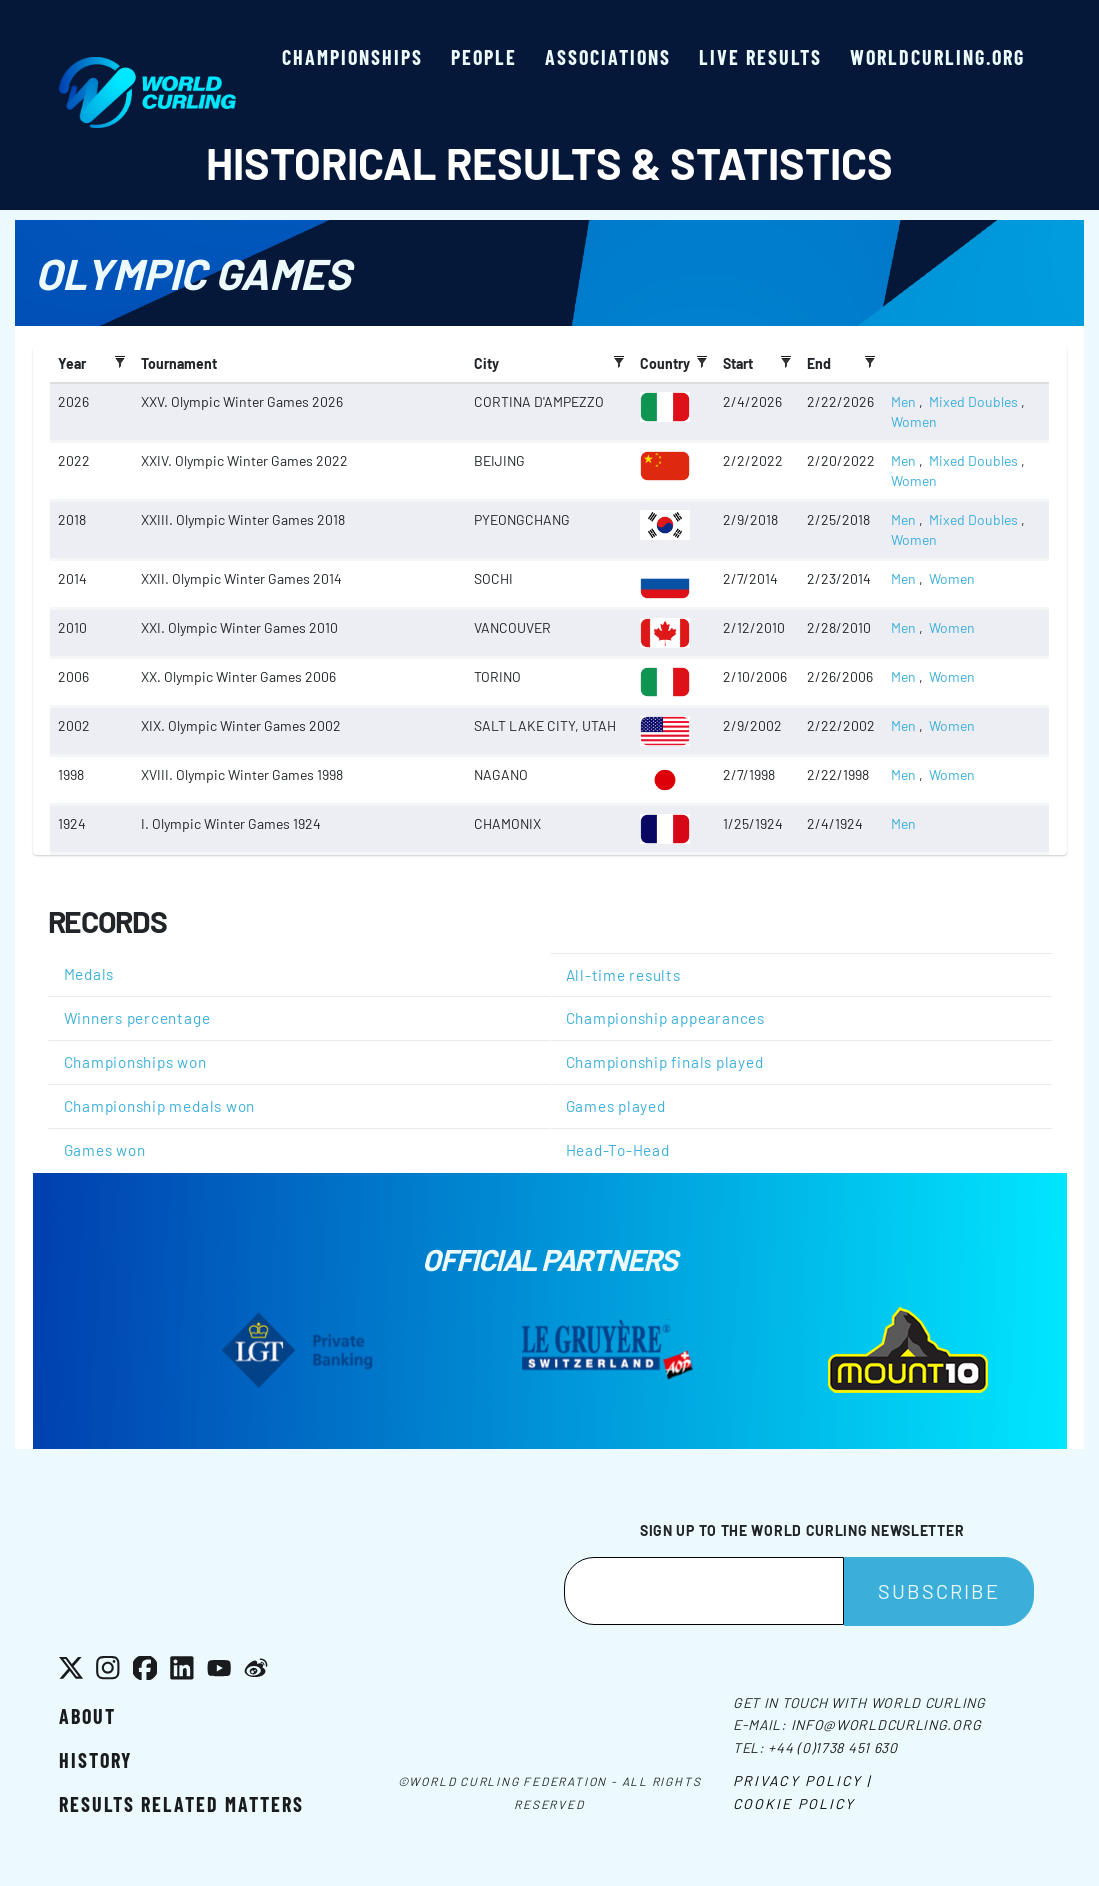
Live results (760, 57)
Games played (616, 1106)
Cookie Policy (794, 1803)
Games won (105, 1150)
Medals (89, 974)
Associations (608, 57)
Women (914, 421)
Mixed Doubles (973, 401)
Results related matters (181, 1804)
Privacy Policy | (802, 1780)
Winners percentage (137, 1018)
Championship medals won (160, 1106)
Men (903, 401)
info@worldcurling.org (886, 1724)
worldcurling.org (937, 57)
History (95, 1760)
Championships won (135, 1062)
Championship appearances (665, 1018)
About (87, 1716)
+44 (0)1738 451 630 (832, 1747)
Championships (352, 57)
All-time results (623, 975)
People (484, 57)
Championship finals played (665, 1062)
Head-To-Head (618, 1150)
